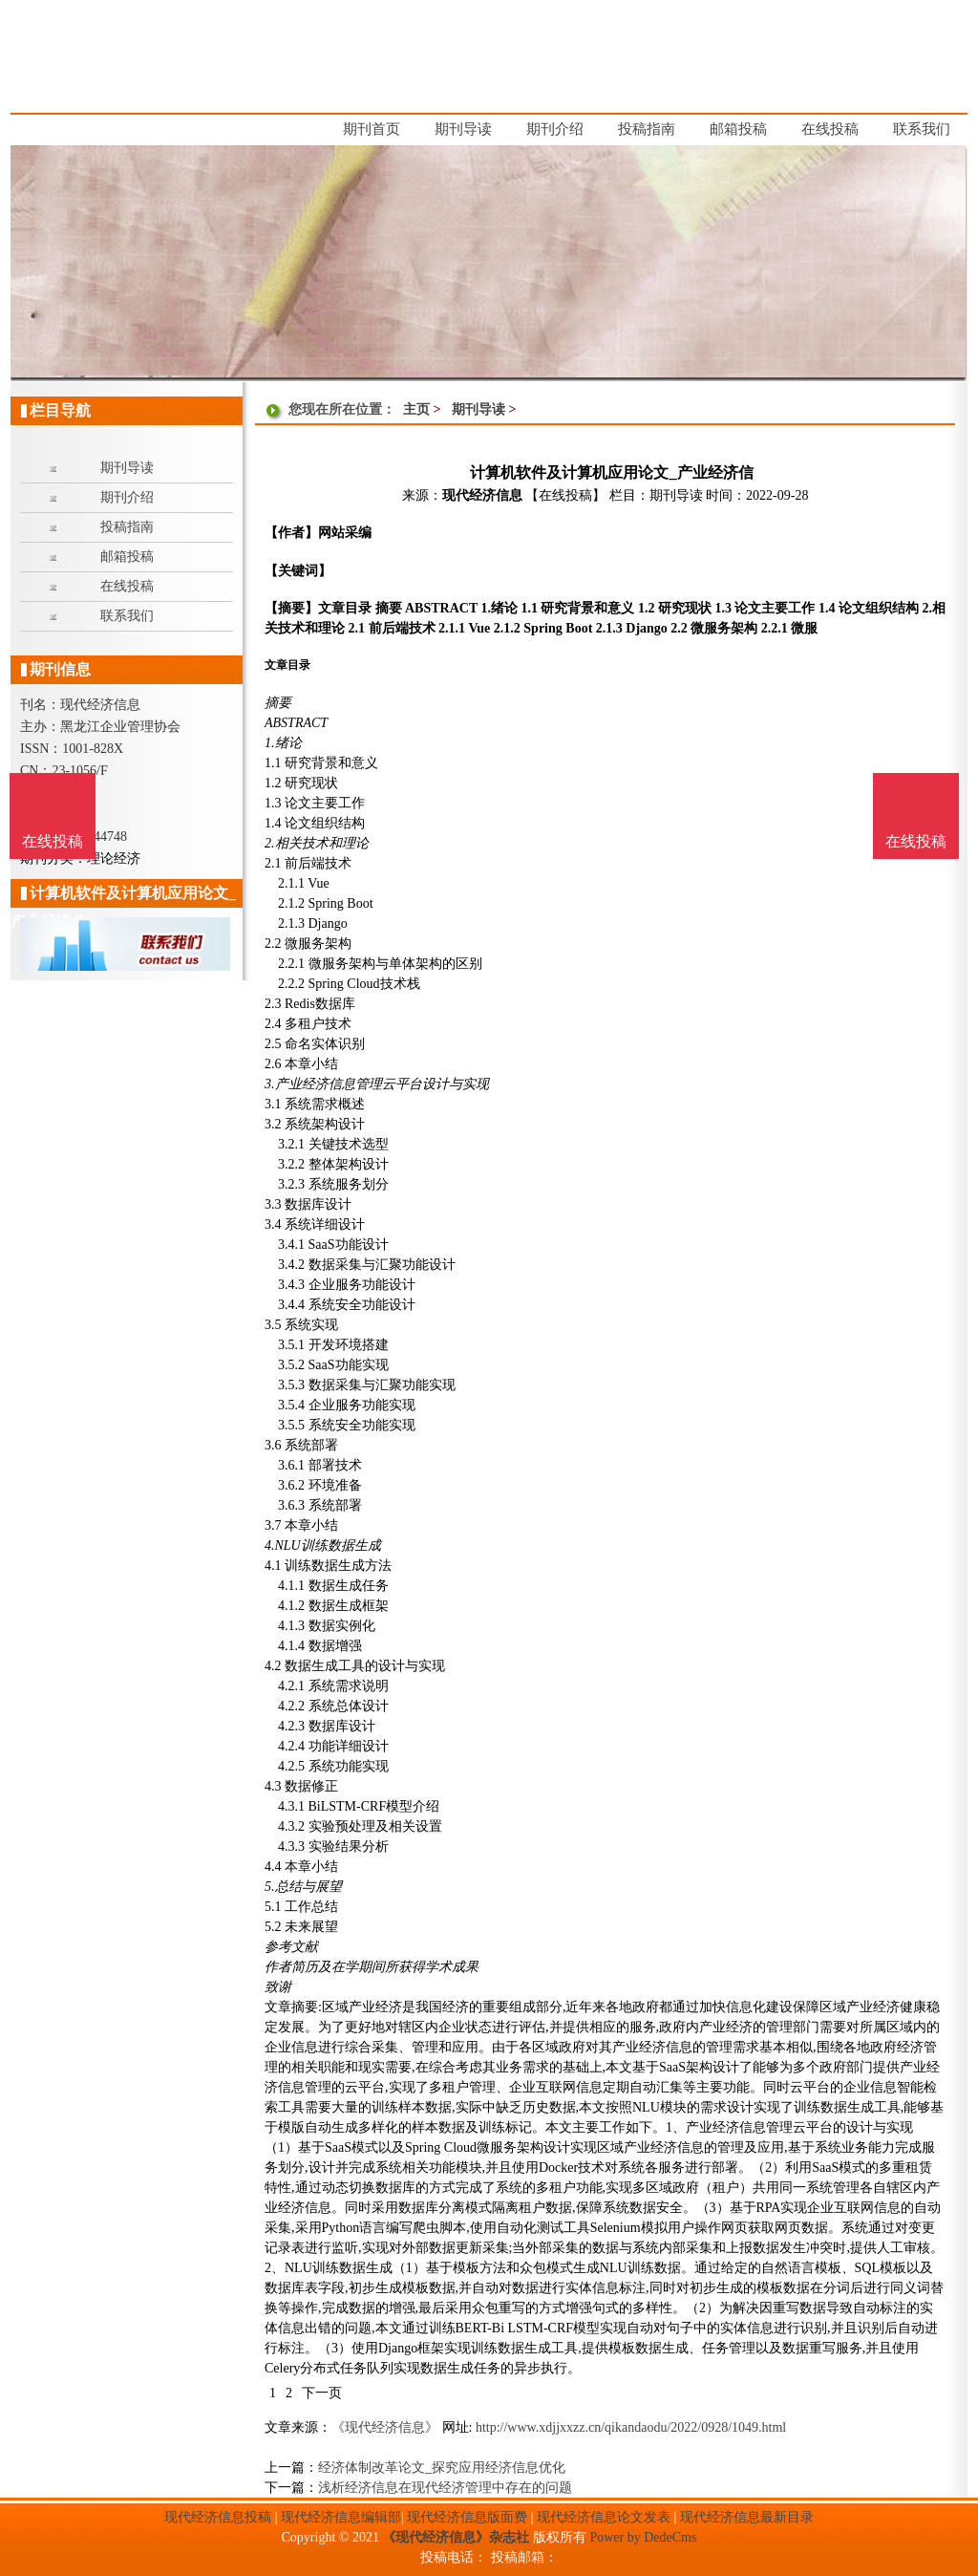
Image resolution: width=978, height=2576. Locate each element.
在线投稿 (915, 841)
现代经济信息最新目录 (747, 2517)
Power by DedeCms (642, 2537)
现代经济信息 (482, 495)
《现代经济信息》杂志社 (455, 2537)
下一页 (322, 2393)
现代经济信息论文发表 (603, 2517)
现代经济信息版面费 (467, 2517)
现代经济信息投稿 (217, 2517)
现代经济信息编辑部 (341, 2517)
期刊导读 (478, 409)
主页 (416, 409)
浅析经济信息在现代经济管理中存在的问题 (445, 2487)
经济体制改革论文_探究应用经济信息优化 (441, 2467)
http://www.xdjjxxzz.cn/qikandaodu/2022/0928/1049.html (631, 2427)
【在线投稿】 (565, 495)
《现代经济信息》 (384, 2427)
